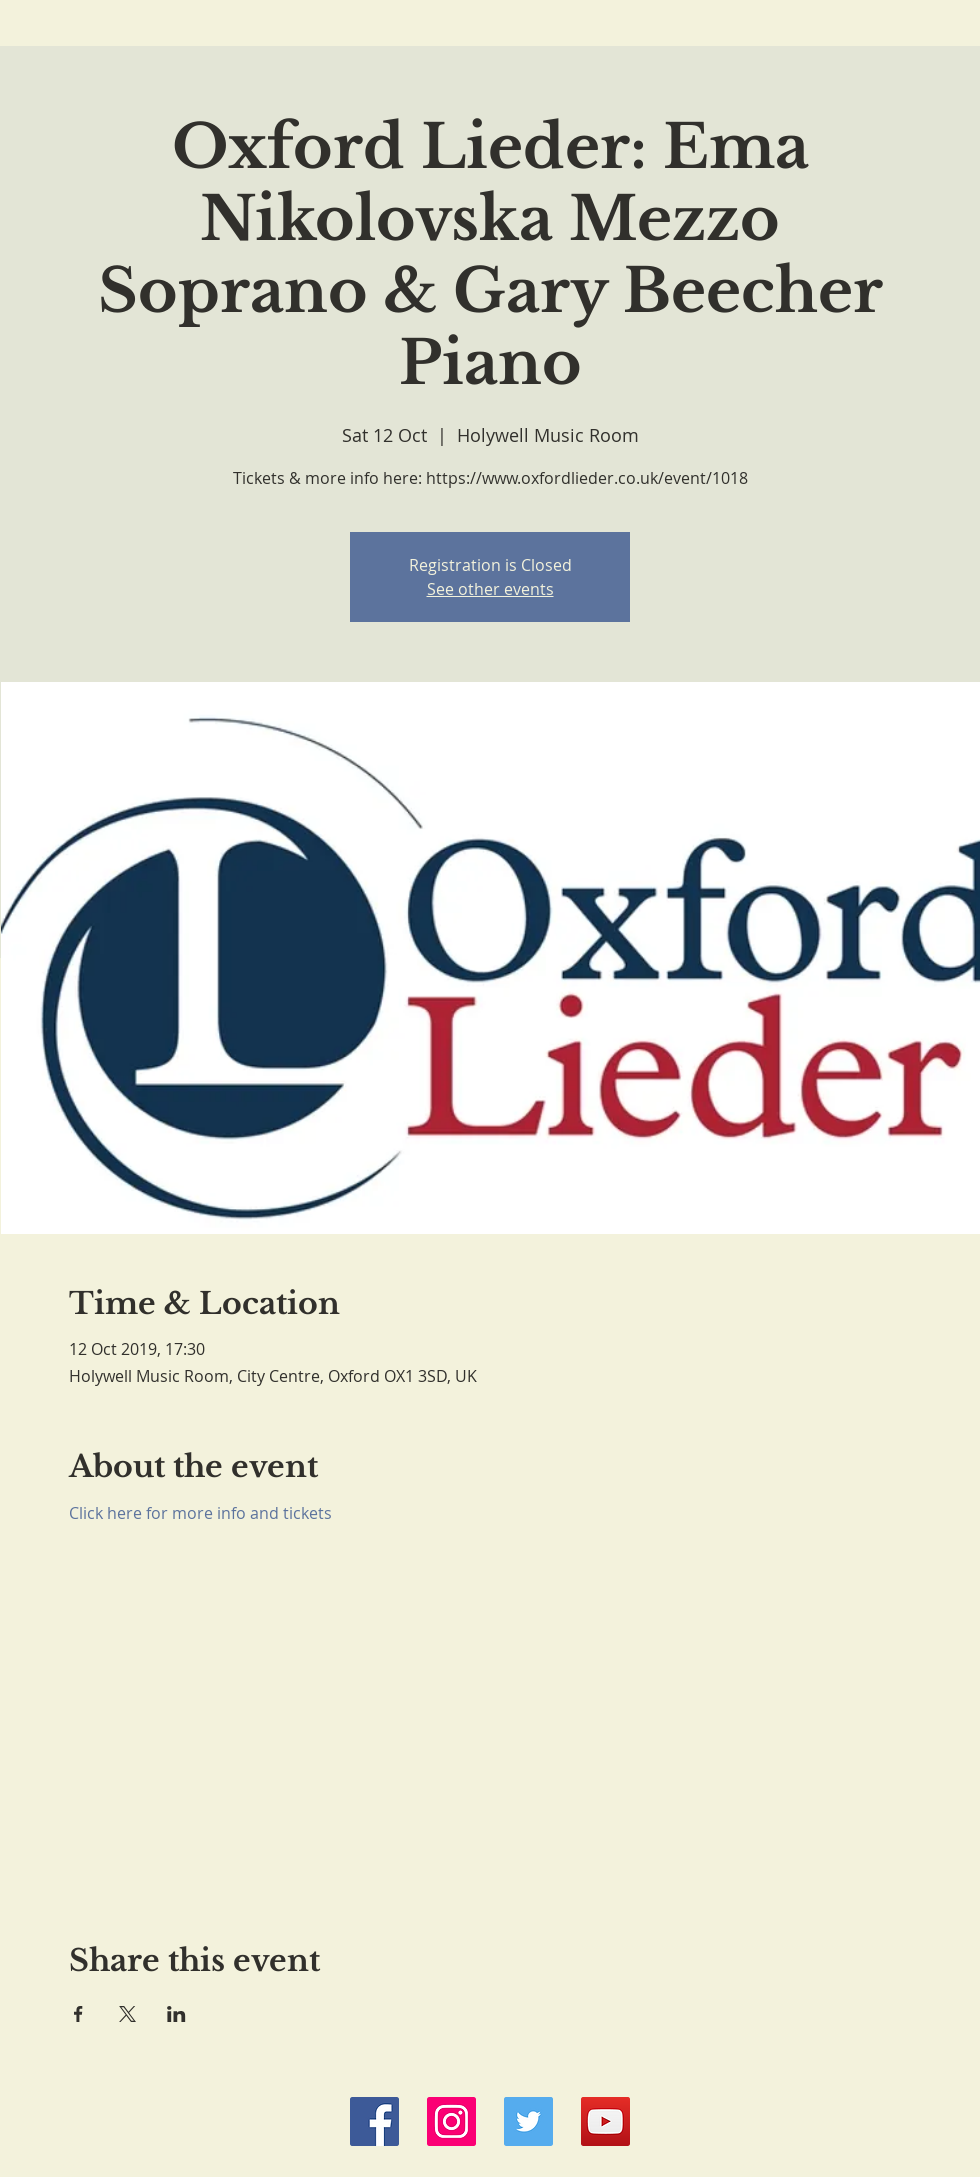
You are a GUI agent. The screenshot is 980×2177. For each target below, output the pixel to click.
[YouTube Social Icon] (605, 2121)
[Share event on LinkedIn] (176, 2014)
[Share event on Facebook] (78, 2014)
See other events (490, 589)
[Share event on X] (127, 2014)
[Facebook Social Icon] (374, 2121)
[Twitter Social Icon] (528, 2121)
